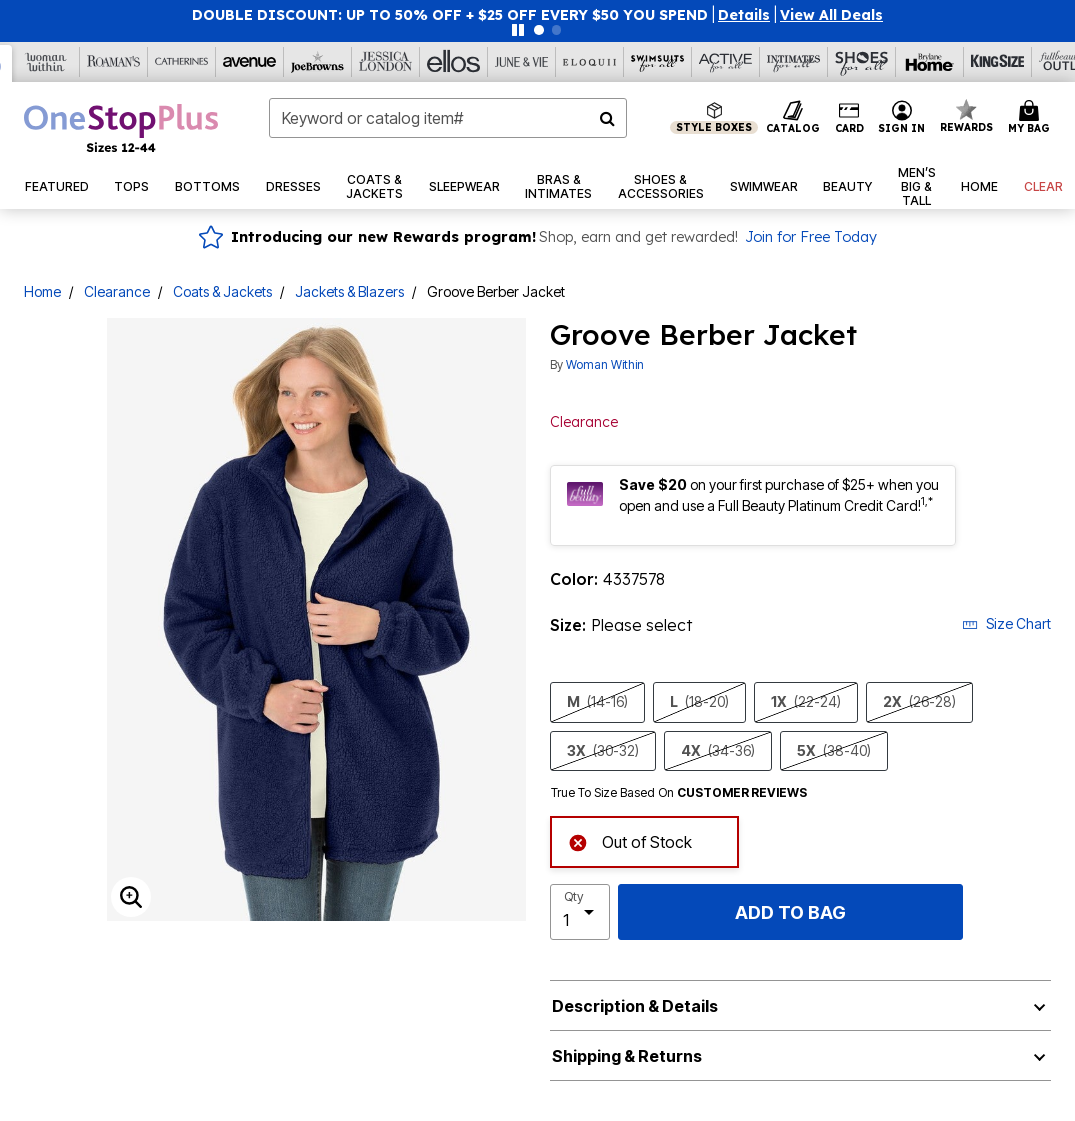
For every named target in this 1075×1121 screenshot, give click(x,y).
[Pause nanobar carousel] (518, 30)
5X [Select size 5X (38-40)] (834, 750)
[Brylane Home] (930, 62)
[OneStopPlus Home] (121, 128)
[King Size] (998, 62)
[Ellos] (454, 62)
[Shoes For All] (862, 62)
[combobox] (448, 118)
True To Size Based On (679, 793)
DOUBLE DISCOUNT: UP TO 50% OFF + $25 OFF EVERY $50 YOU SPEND (450, 15)
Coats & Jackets (222, 291)
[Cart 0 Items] (1032, 118)
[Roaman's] (114, 62)
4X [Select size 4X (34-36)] (718, 750)
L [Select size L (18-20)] (699, 701)
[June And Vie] (522, 62)
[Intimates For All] (794, 62)
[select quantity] (580, 912)
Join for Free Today (811, 237)
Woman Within (605, 364)
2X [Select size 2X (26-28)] (919, 701)
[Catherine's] (182, 62)
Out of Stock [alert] (630, 840)
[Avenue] (250, 62)
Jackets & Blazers (349, 291)
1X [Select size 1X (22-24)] (806, 701)
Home (42, 291)
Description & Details (635, 1006)
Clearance (117, 291)
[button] (744, 15)
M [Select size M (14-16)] (597, 701)
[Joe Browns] (318, 62)
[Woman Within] (46, 62)
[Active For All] (726, 62)
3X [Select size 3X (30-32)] (603, 750)
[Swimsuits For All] (658, 62)
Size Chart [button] (1006, 623)
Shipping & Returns (627, 1056)
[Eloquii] (590, 62)
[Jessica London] (386, 62)
